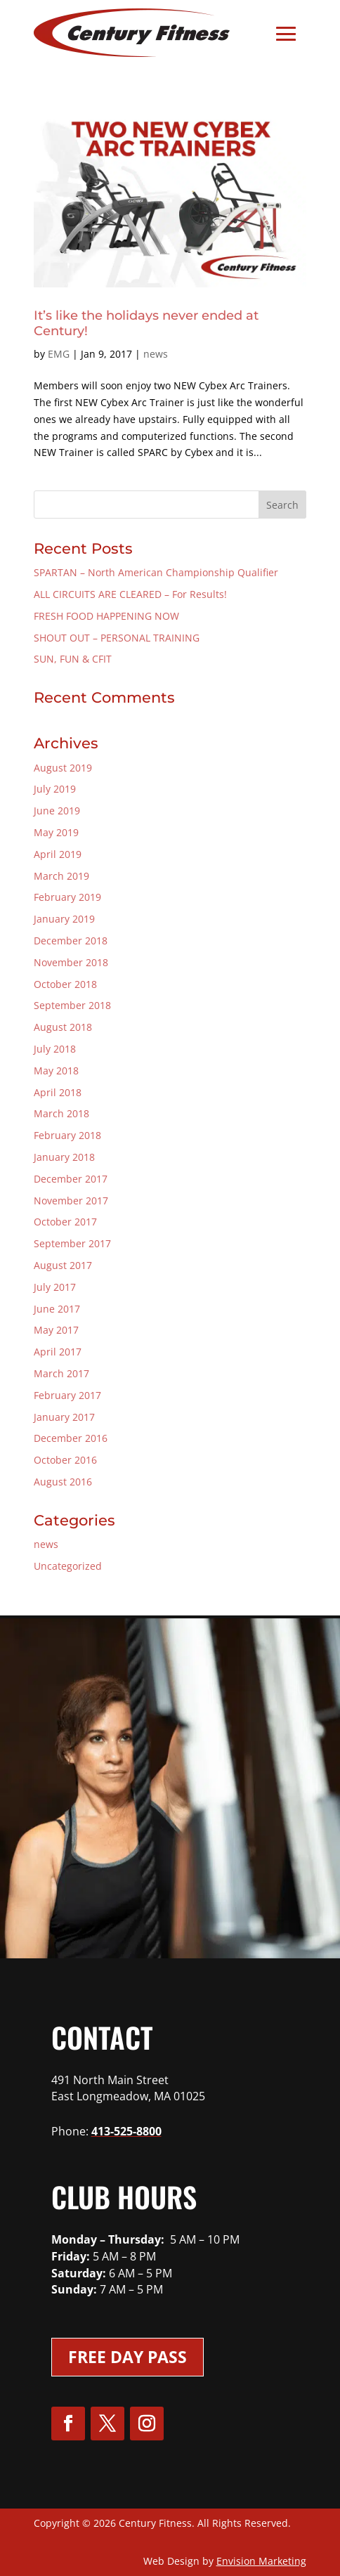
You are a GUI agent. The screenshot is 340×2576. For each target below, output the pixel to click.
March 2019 (61, 876)
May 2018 (56, 1070)
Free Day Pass (127, 2357)
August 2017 (63, 1265)
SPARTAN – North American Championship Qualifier (156, 572)
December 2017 (70, 1178)
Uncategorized (68, 1566)
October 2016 (65, 1459)
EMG (59, 353)
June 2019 (57, 810)
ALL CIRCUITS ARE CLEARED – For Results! (130, 594)
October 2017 (65, 1221)
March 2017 (61, 1373)
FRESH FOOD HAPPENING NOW (106, 616)
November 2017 (71, 1200)
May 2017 (56, 1329)
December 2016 (70, 1438)
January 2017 (64, 1417)
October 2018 (65, 984)
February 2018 (67, 1135)
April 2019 (57, 854)
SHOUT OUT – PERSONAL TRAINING (117, 637)
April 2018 (57, 1092)
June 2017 (57, 1308)
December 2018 (70, 940)
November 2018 (71, 962)
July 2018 (55, 1048)
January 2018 (64, 1157)
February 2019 (67, 897)
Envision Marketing (261, 2561)
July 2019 (55, 788)
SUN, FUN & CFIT (73, 658)
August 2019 (63, 767)
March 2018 (61, 1113)
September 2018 (72, 1005)
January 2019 (64, 918)
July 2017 (55, 1287)
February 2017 (67, 1395)
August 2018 (63, 1027)
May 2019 (56, 832)
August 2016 (63, 1481)
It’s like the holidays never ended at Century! (146, 323)
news (155, 353)
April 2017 (57, 1351)
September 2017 (72, 1243)
